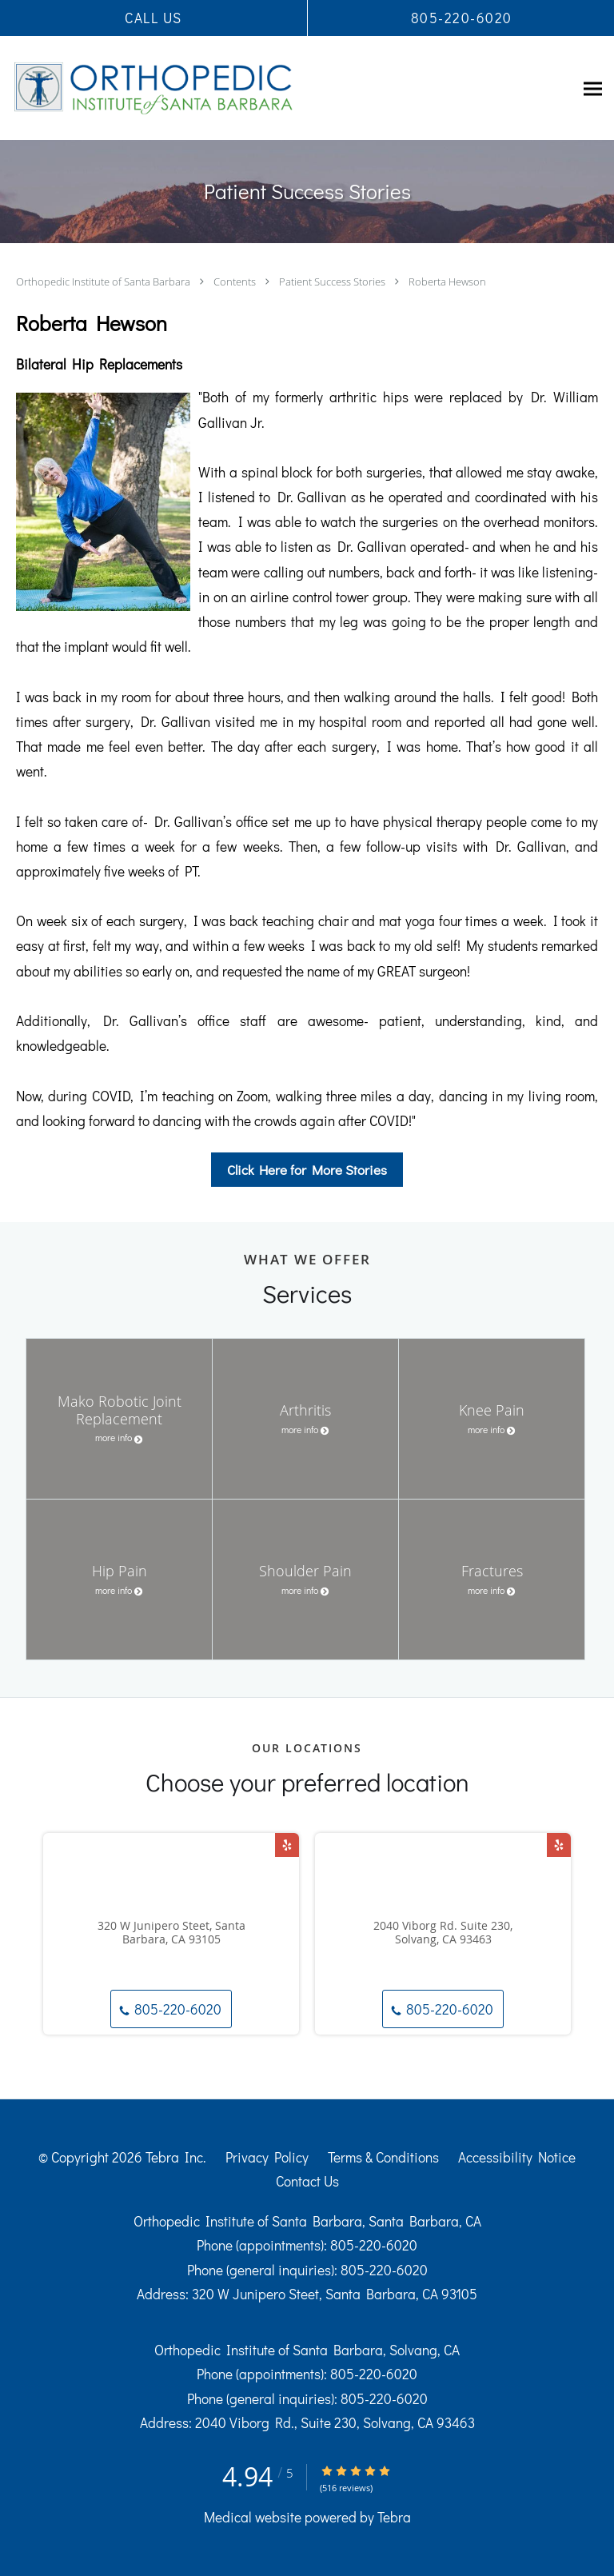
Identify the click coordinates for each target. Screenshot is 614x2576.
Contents (235, 281)
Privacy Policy (267, 2157)
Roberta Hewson (447, 281)
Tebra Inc (174, 2157)
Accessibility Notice (517, 2157)
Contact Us (307, 2181)
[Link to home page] (208, 88)
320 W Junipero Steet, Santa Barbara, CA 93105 (171, 1933)
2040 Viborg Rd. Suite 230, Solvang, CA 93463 (442, 1933)
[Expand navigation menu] (593, 88)
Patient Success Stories (333, 281)
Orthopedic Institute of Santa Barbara (104, 281)
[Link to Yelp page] (287, 1845)
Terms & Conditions (383, 2157)
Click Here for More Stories (307, 1169)
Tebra (394, 2517)
